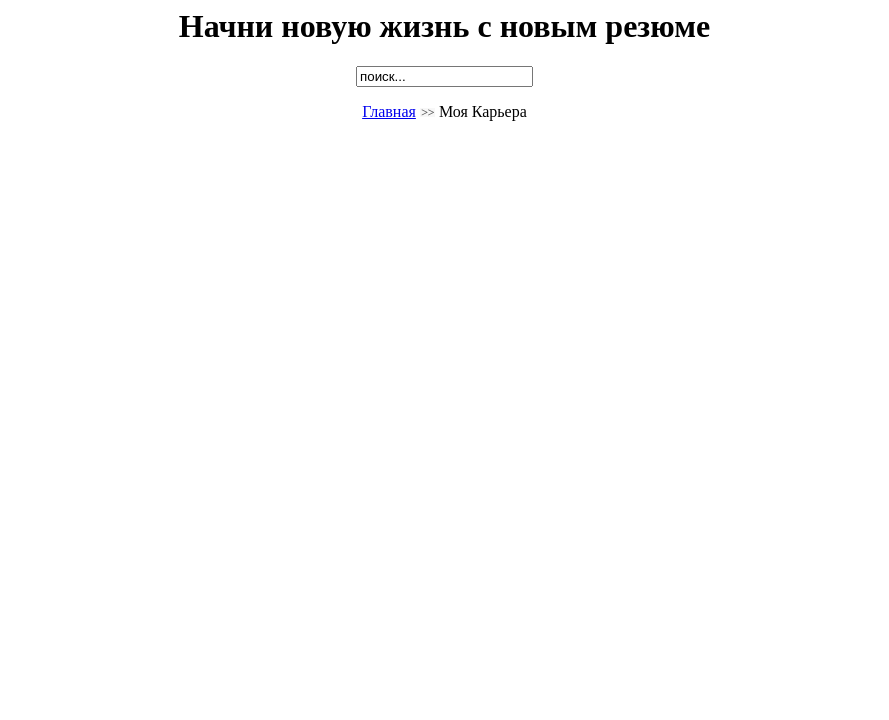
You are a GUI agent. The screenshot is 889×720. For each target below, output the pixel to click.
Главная (389, 111)
